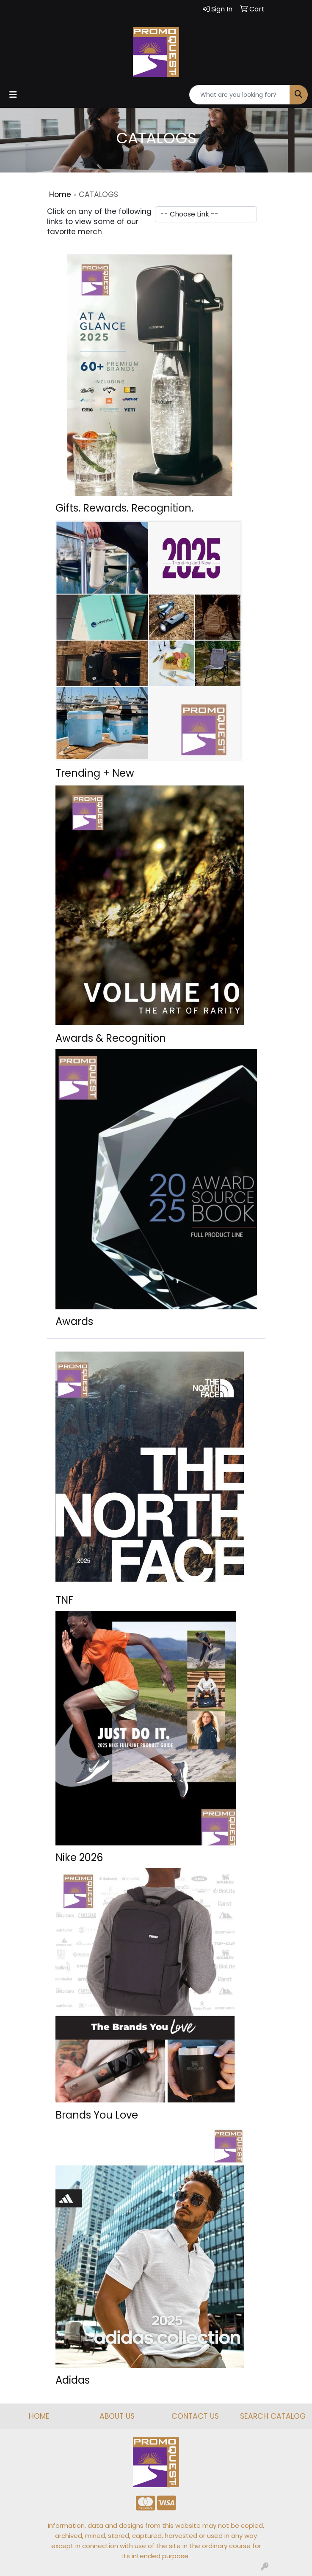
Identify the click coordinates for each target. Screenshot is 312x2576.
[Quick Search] (239, 94)
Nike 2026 (79, 1857)
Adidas (72, 2380)
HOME (39, 2416)
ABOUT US (117, 2416)
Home (60, 194)
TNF (64, 1600)
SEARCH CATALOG (273, 2416)
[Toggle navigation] (13, 95)
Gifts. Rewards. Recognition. (124, 508)
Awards (74, 1321)
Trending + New (94, 773)
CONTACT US (195, 2416)
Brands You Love (96, 2115)
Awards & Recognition (110, 1038)
